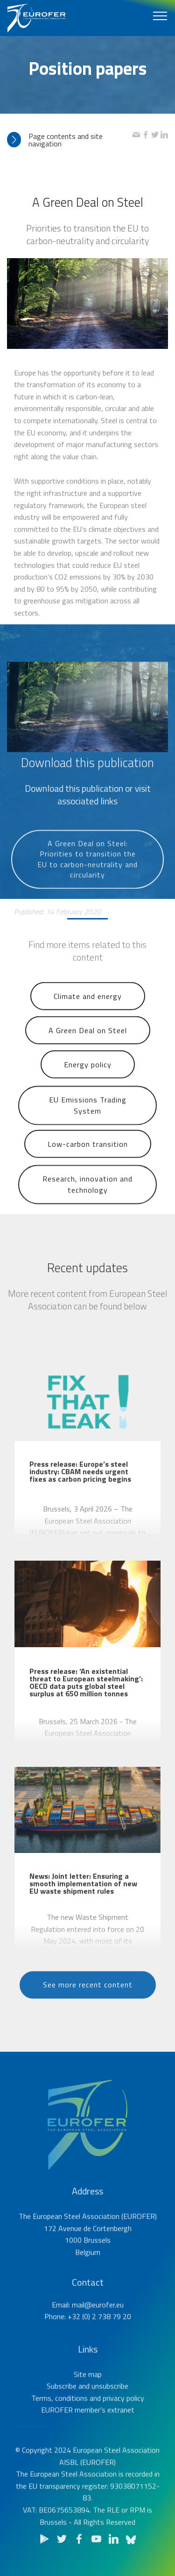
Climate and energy (88, 1013)
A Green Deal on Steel (88, 1046)
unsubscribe (109, 2414)
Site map (88, 2402)
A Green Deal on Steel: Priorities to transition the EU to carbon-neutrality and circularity (87, 894)
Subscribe (62, 2414)
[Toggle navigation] (160, 15)
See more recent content (88, 2001)
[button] (70, 140)
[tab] (70, 140)
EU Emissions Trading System (87, 1128)
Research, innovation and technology (87, 1208)
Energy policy (88, 1080)
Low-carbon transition (88, 1160)
